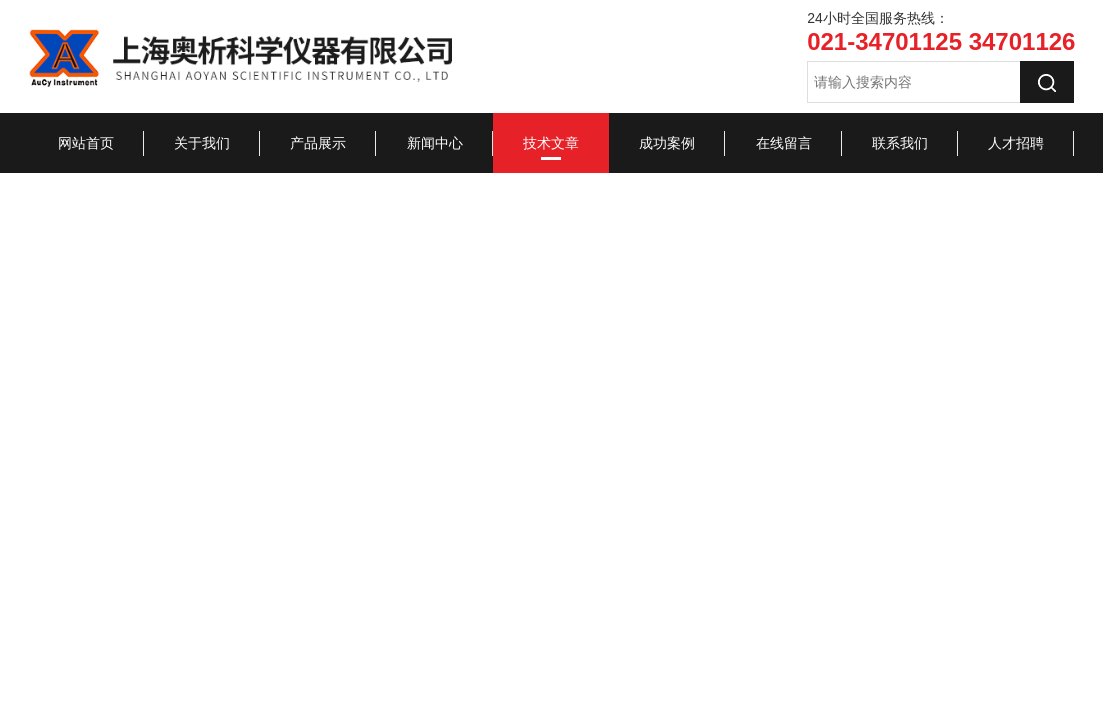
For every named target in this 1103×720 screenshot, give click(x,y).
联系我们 (900, 143)
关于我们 (202, 143)
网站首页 (86, 143)
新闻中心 (435, 143)
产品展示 (318, 143)
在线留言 (784, 143)
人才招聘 (1016, 143)
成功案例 (667, 143)
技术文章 (551, 143)
